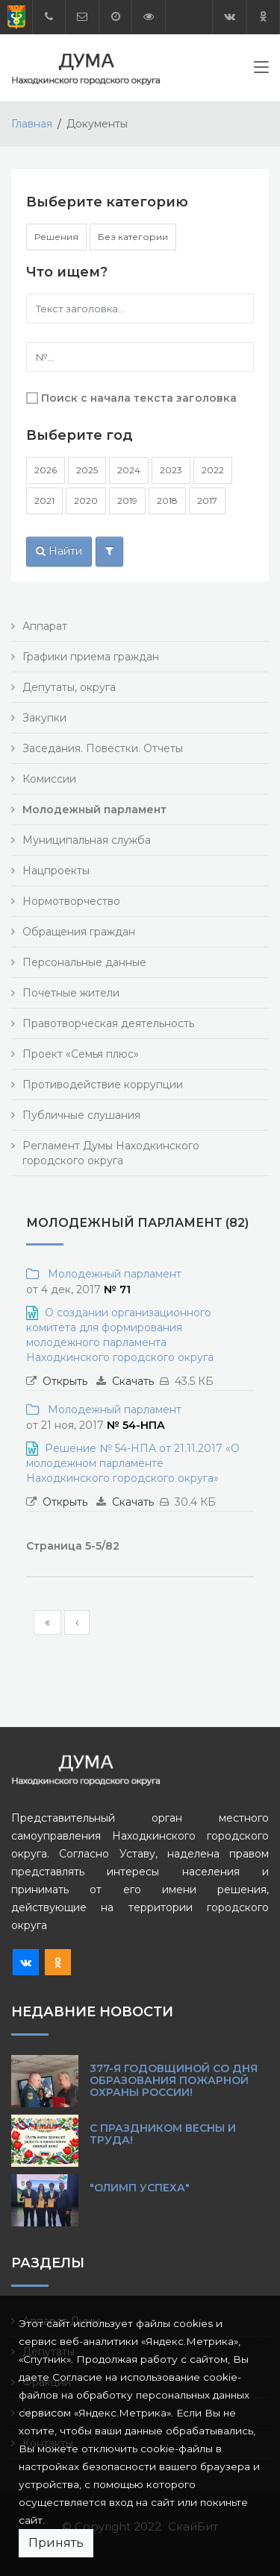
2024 (128, 470)
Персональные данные (84, 962)
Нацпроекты (56, 870)
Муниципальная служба (86, 840)
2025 (87, 470)
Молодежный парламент (111, 1274)
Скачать (133, 1381)
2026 (45, 470)
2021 (44, 500)
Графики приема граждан (90, 656)
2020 (86, 500)
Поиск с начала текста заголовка (139, 398)
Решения (56, 236)
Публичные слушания (81, 1115)
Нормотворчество (71, 901)
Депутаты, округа (69, 687)
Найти (59, 551)
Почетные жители (70, 993)
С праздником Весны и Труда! (163, 2134)
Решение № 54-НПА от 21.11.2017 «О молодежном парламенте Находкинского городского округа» (133, 1463)
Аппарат (44, 626)
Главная (31, 123)
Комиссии (49, 779)
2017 (207, 500)
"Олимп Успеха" (140, 2187)
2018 (167, 500)
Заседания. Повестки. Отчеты (102, 748)
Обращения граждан (78, 931)
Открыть (65, 1381)
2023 (171, 470)
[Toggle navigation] (261, 70)
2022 (213, 470)
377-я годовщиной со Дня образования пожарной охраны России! (174, 2080)
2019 (127, 500)
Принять (56, 2543)
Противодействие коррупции (102, 1084)
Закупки (44, 717)
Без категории (133, 236)
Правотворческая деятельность (108, 1023)
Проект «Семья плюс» (80, 1054)
